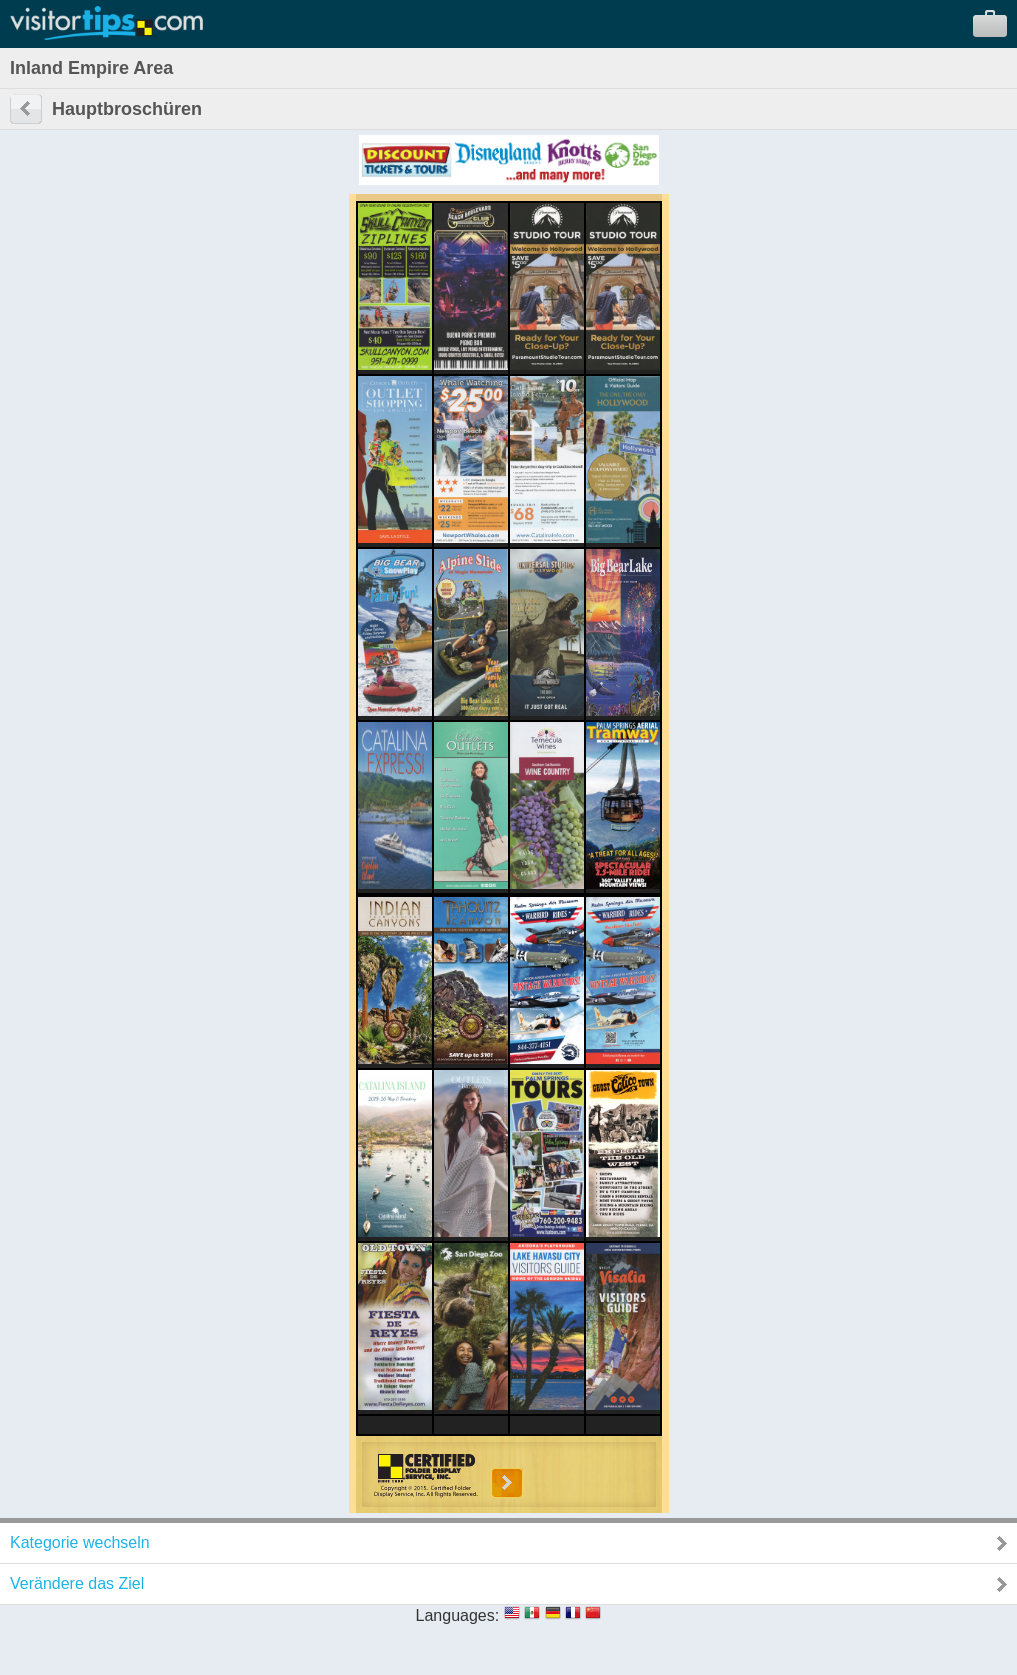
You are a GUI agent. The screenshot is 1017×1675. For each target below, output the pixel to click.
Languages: (458, 1615)
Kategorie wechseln (80, 1542)
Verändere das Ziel (77, 1583)
